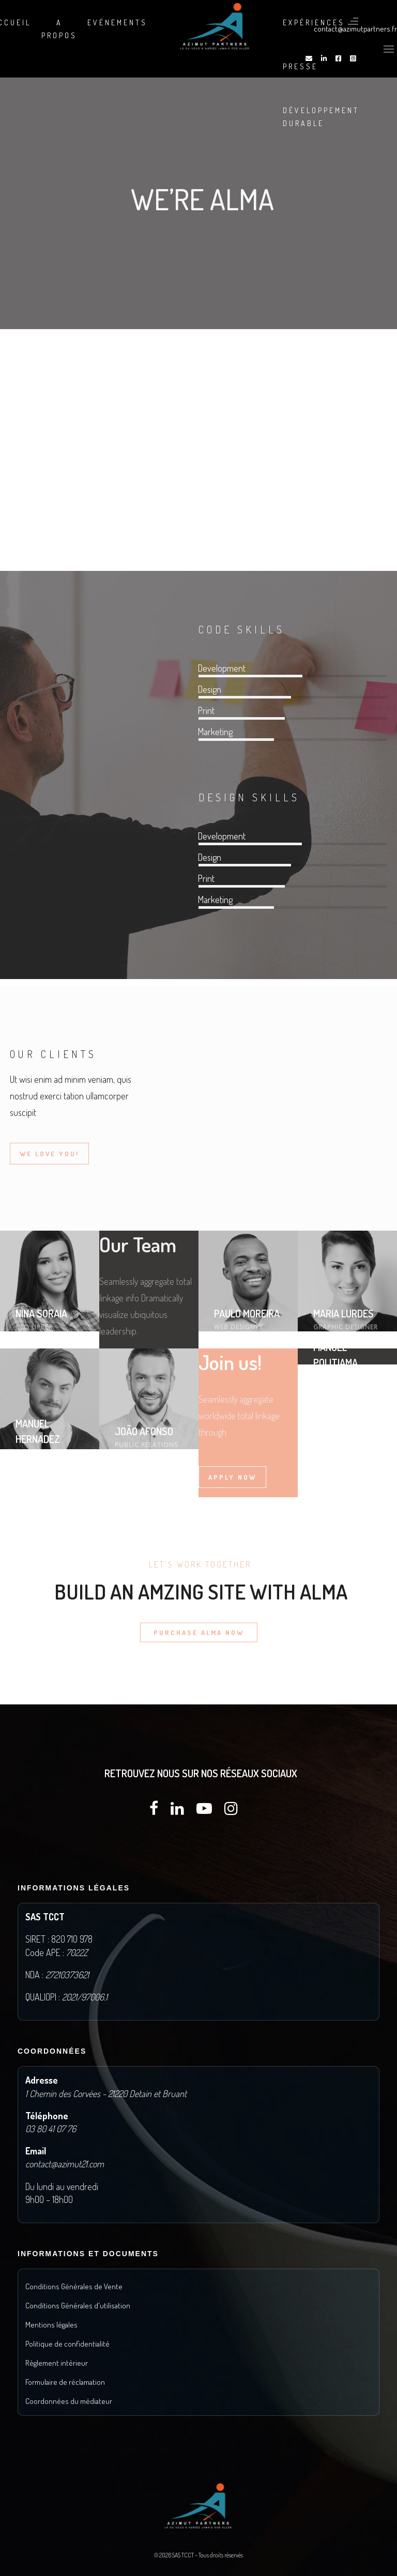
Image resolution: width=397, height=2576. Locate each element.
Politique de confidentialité (67, 2344)
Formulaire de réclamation (65, 2382)
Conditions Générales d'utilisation (77, 2305)
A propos (59, 29)
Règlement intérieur (56, 2363)
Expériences (314, 22)
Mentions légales (51, 2325)
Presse (300, 66)
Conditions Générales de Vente (74, 2286)
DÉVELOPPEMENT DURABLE (321, 117)
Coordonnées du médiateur (68, 2401)
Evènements (117, 22)
